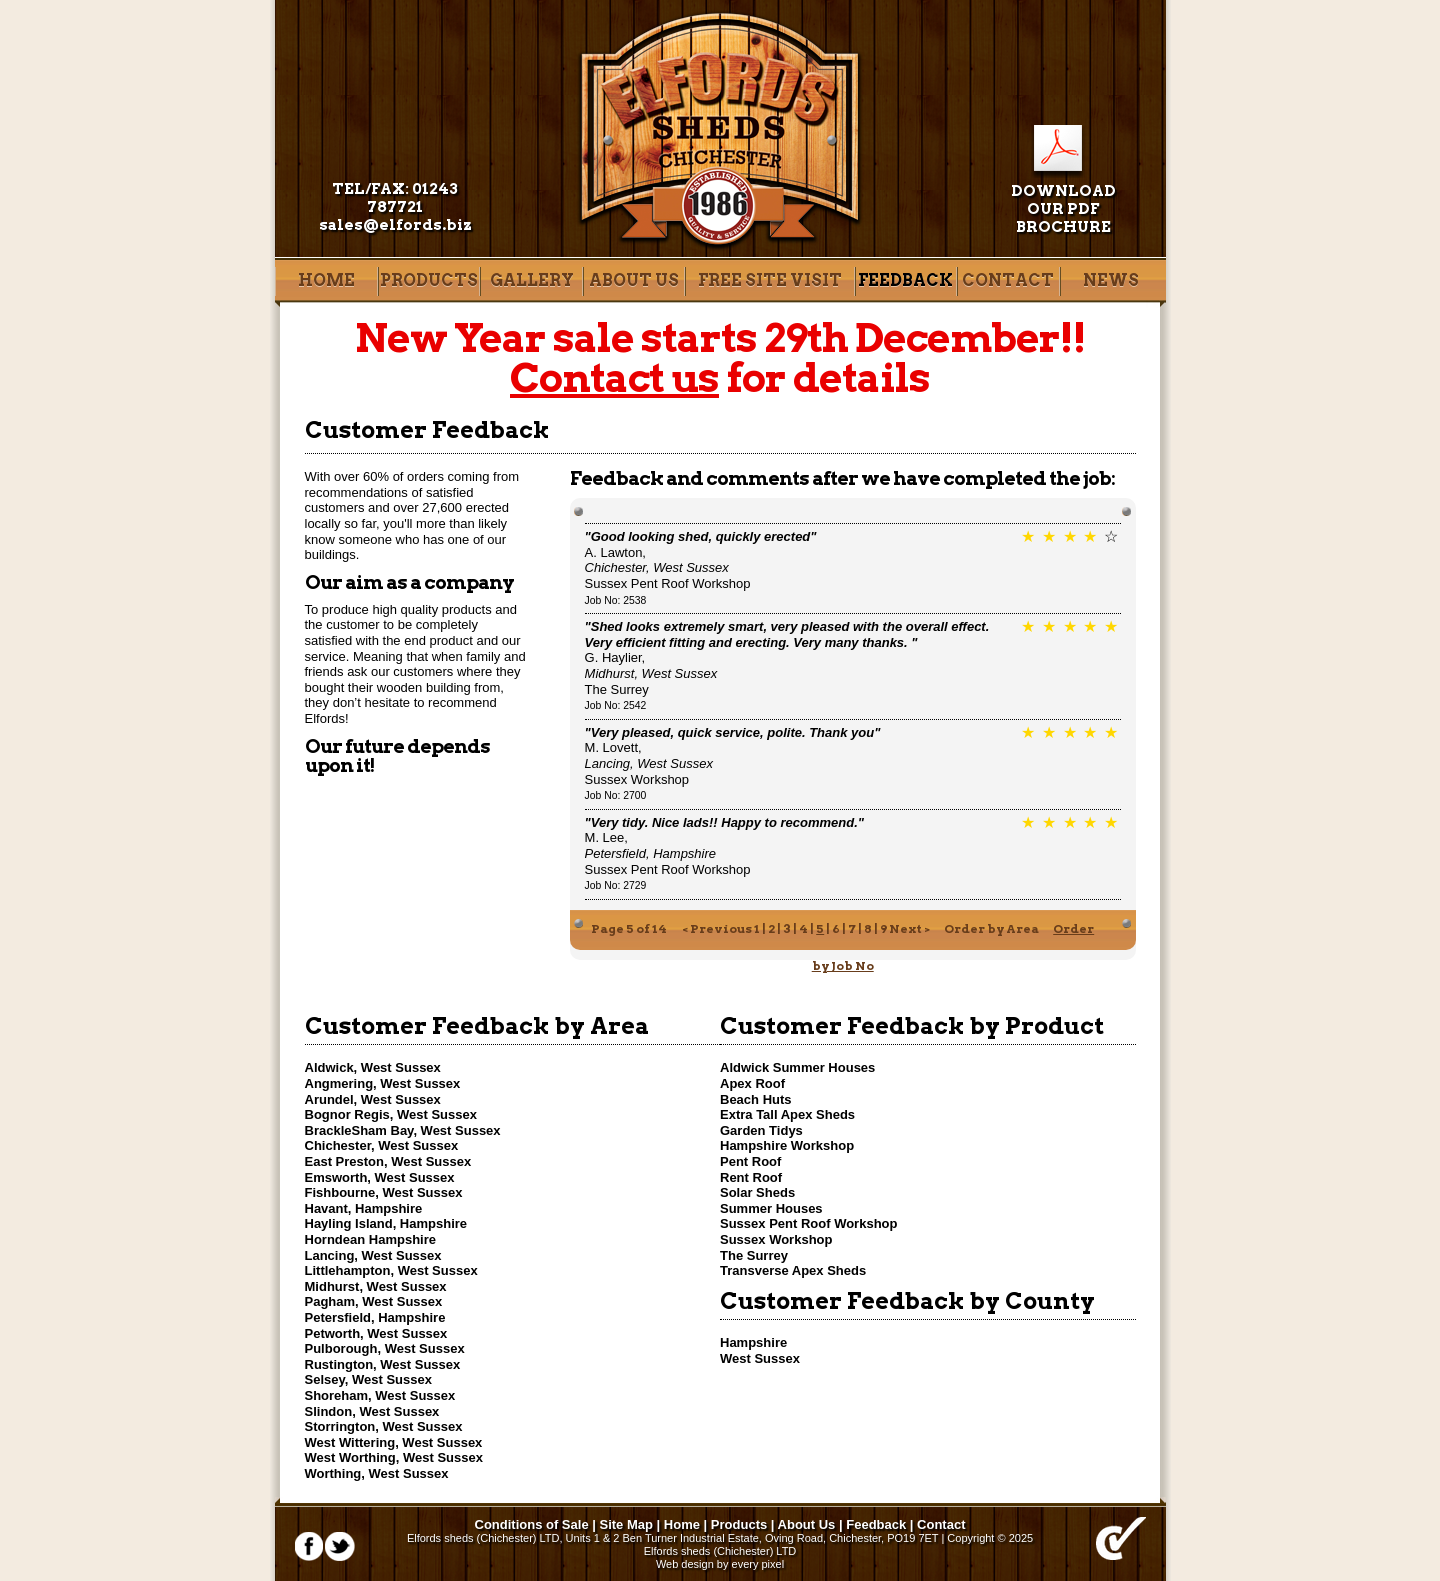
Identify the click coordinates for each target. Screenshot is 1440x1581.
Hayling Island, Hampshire (386, 1223)
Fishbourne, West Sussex (384, 1192)
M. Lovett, (649, 755)
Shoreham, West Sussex (380, 1395)
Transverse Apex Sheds (793, 1270)
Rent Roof (751, 1177)
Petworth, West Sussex (376, 1333)
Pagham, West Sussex (374, 1301)
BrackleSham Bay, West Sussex (403, 1130)
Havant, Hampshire (364, 1208)
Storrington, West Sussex (384, 1426)
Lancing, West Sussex (373, 1255)
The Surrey (617, 689)
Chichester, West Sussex (382, 1145)
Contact (1008, 280)
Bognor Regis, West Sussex (391, 1114)
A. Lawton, (657, 560)
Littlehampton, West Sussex (391, 1270)
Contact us (614, 378)
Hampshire (753, 1342)
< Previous (717, 928)
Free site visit (770, 280)
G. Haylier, (651, 665)
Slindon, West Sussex (372, 1411)
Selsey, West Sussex (368, 1379)
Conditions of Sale (532, 1524)
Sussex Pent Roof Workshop (668, 583)
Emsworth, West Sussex (380, 1177)
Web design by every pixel (720, 1564)
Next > (909, 928)
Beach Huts (756, 1099)
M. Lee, (651, 845)
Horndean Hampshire (370, 1239)
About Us (634, 280)
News (1111, 280)
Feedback (905, 280)
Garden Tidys (761, 1130)
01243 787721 (412, 198)
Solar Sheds (757, 1192)
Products (429, 280)
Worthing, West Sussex (377, 1473)
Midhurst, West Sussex (376, 1286)
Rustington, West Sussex (383, 1364)
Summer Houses (771, 1208)
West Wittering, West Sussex (394, 1442)
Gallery (532, 280)
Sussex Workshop (637, 779)
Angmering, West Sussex (383, 1083)
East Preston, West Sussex (388, 1161)
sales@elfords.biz (395, 225)
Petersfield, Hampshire (375, 1317)
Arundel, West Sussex (373, 1099)
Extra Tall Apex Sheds (787, 1114)
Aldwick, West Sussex (373, 1067)
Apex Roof (752, 1083)
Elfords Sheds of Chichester (720, 131)
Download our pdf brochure (1063, 209)
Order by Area (991, 928)
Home (326, 280)
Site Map (626, 1524)
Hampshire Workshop (787, 1145)
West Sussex (760, 1358)
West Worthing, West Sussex (394, 1457)
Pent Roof (750, 1161)
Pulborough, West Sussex (385, 1348)
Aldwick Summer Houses (797, 1067)
